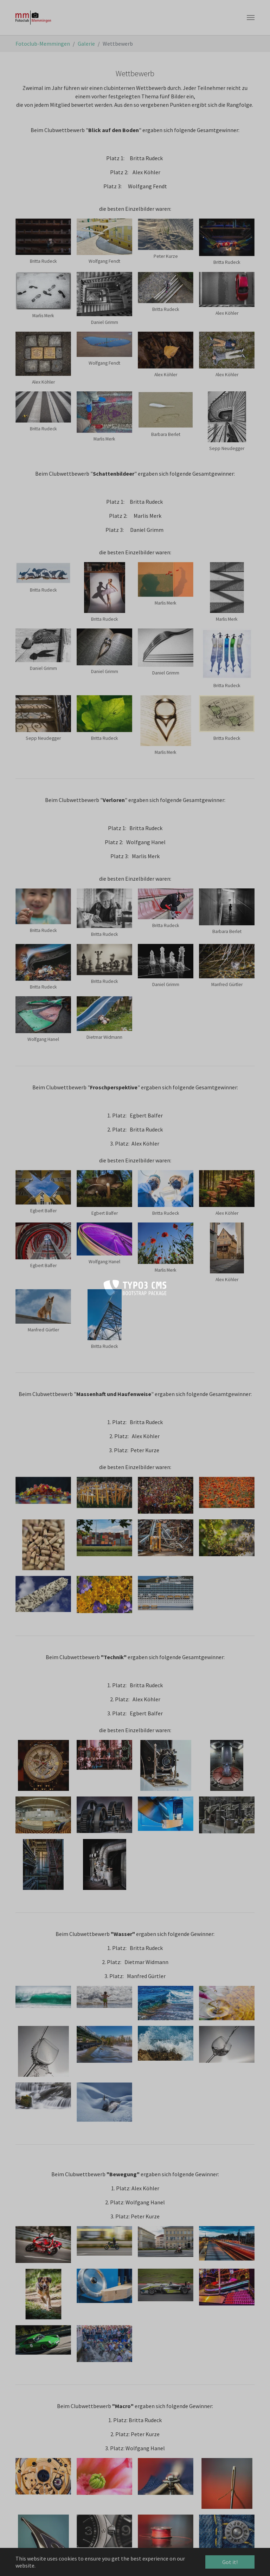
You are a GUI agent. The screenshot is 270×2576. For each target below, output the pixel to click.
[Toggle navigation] (251, 18)
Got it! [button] (230, 2561)
